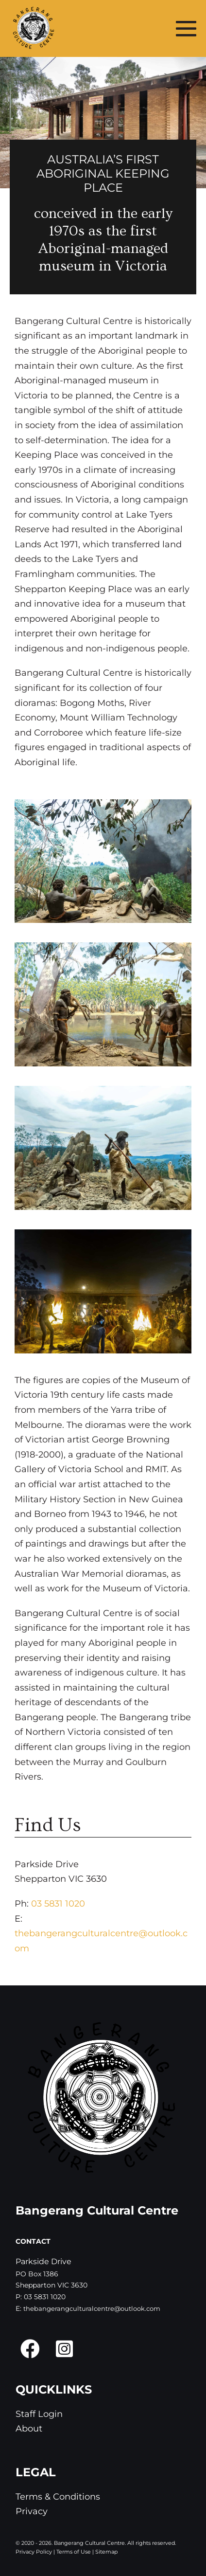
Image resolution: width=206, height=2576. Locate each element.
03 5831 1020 (58, 1903)
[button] (30, 2348)
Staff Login (39, 2414)
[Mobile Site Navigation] (186, 28)
